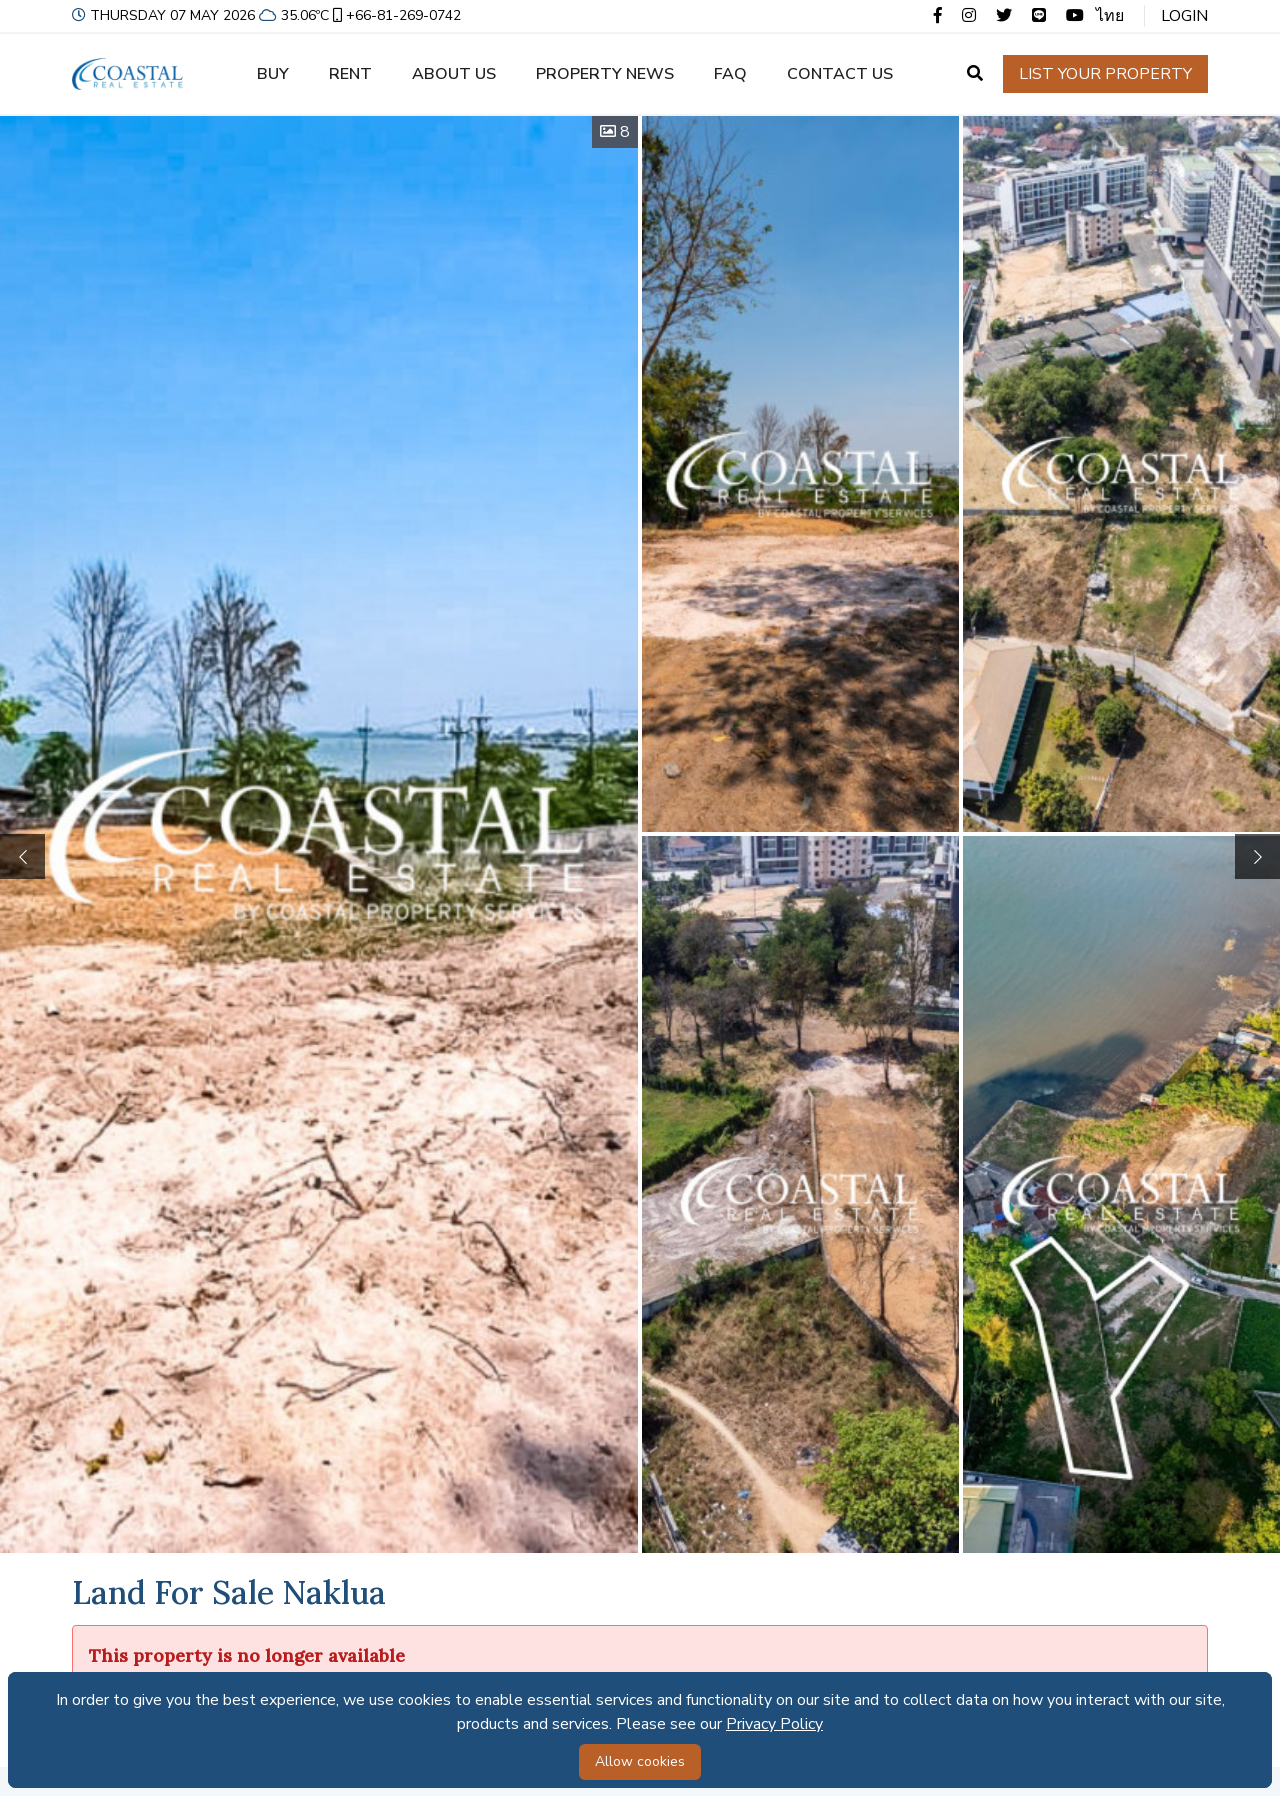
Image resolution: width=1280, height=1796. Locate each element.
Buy (273, 74)
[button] (1257, 856)
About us (454, 74)
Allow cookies (640, 1761)
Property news (605, 74)
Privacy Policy (774, 1724)
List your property (1105, 74)
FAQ (730, 74)
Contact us (840, 74)
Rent (350, 74)
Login (1184, 16)
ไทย (1110, 16)
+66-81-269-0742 (395, 15)
